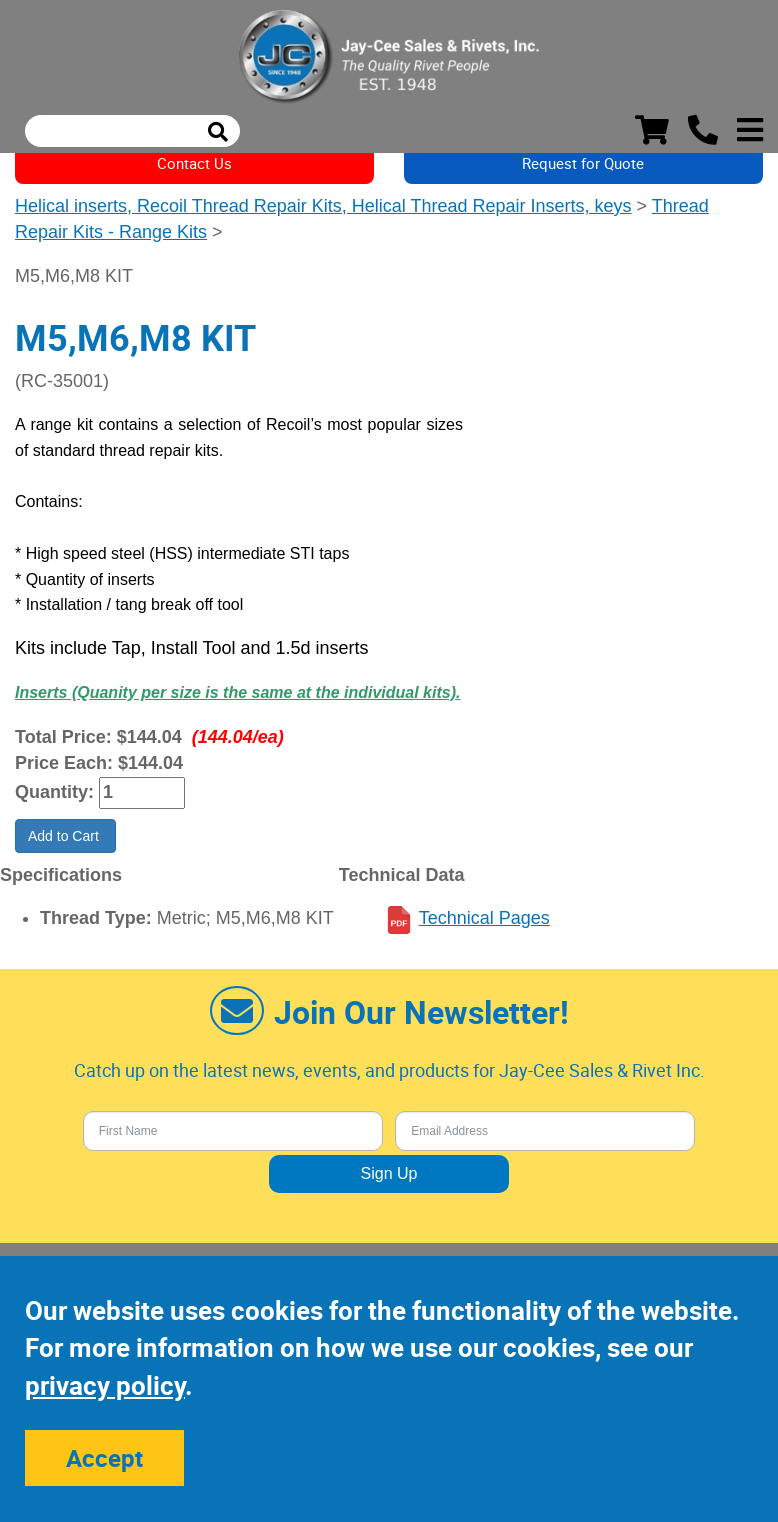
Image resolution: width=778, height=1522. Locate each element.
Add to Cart (65, 836)
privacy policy (105, 1385)
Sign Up (389, 1173)
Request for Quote (583, 163)
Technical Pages (484, 918)
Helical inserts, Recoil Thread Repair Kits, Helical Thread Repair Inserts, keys (323, 206)
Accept (104, 1458)
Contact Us (194, 163)
